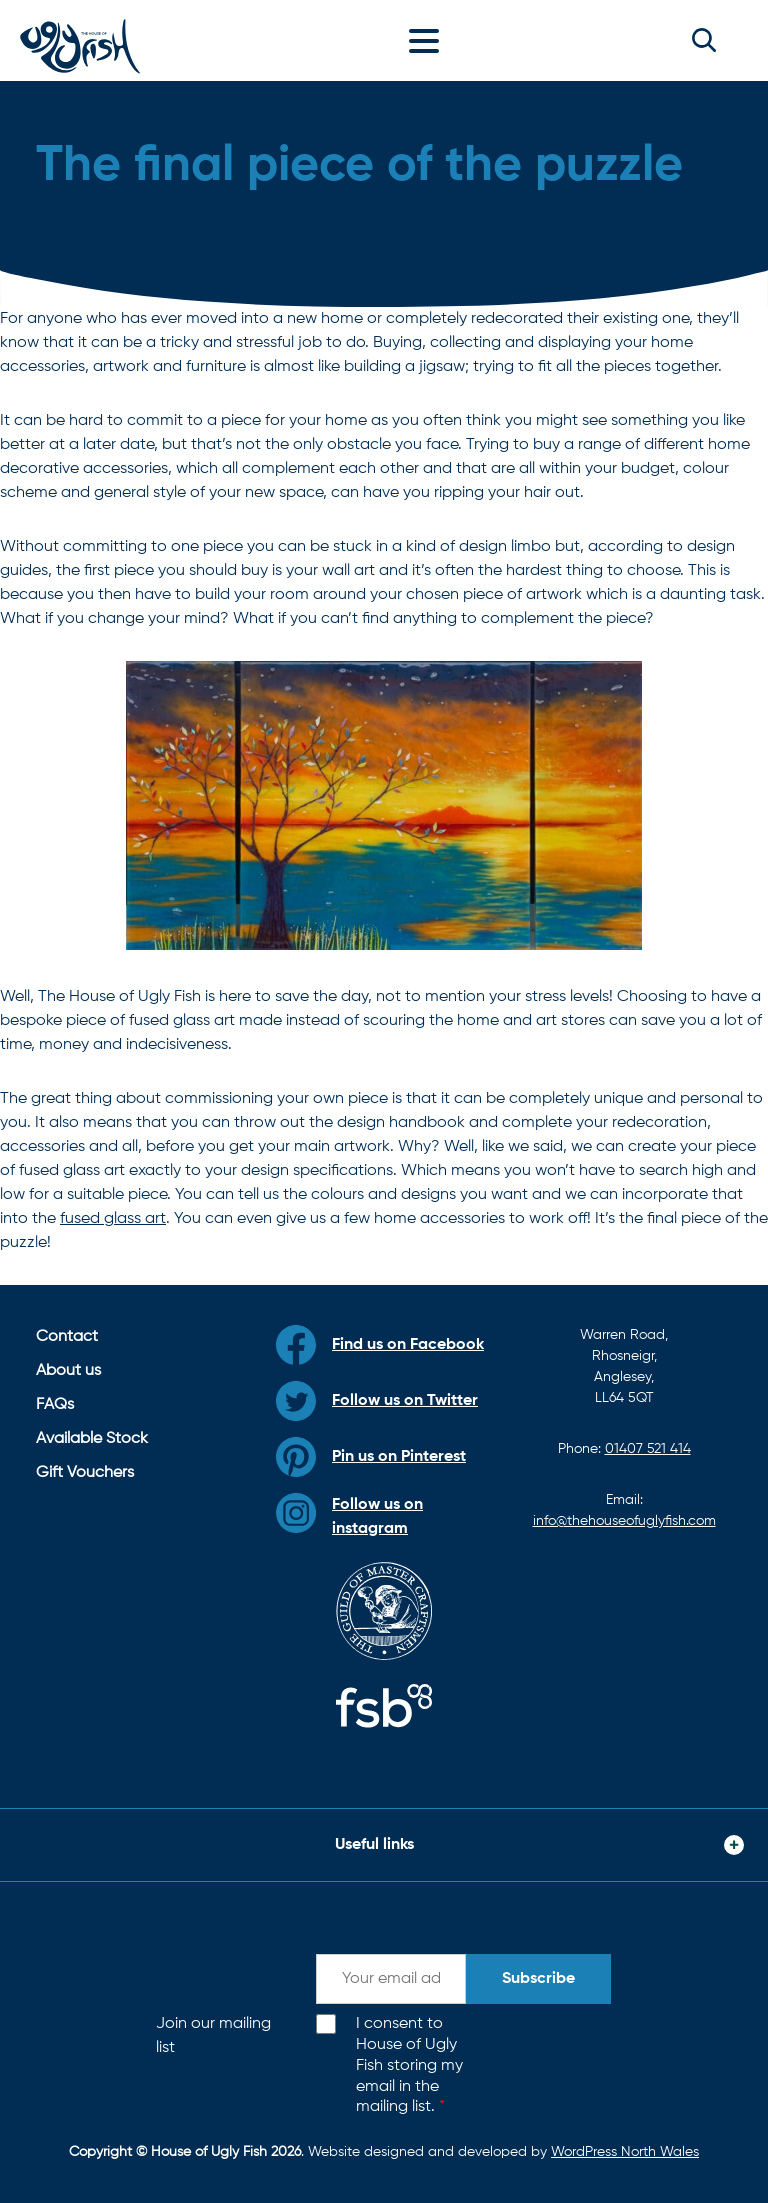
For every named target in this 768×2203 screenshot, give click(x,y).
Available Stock (92, 1439)
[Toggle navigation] (429, 40)
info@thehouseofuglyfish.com (624, 1521)
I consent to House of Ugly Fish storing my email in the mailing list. (409, 2065)
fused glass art (113, 1219)
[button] (704, 40)
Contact (67, 1337)
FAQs (55, 1405)
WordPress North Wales (625, 2152)
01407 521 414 (648, 1449)
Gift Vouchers (85, 1473)
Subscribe (538, 1979)
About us (68, 1371)
